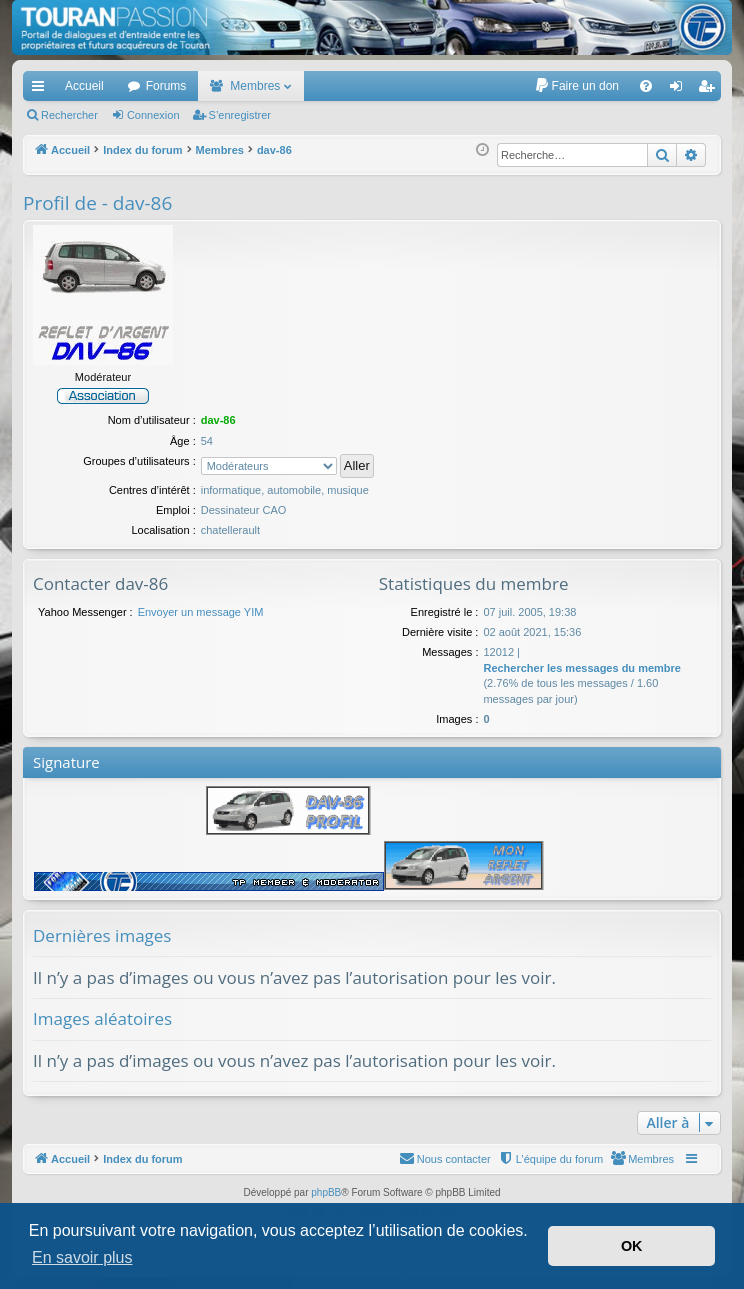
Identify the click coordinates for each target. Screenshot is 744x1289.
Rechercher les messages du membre (582, 668)
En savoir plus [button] (82, 1257)
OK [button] (632, 1246)
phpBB (326, 1192)
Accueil (84, 86)
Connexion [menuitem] (680, 90)
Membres (255, 86)
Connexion (153, 115)
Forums (166, 86)
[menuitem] (576, 86)
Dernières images (102, 935)
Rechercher (69, 115)
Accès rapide (42, 90)
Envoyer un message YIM (201, 612)
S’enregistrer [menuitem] (710, 90)
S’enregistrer (240, 115)
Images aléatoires (102, 1018)
